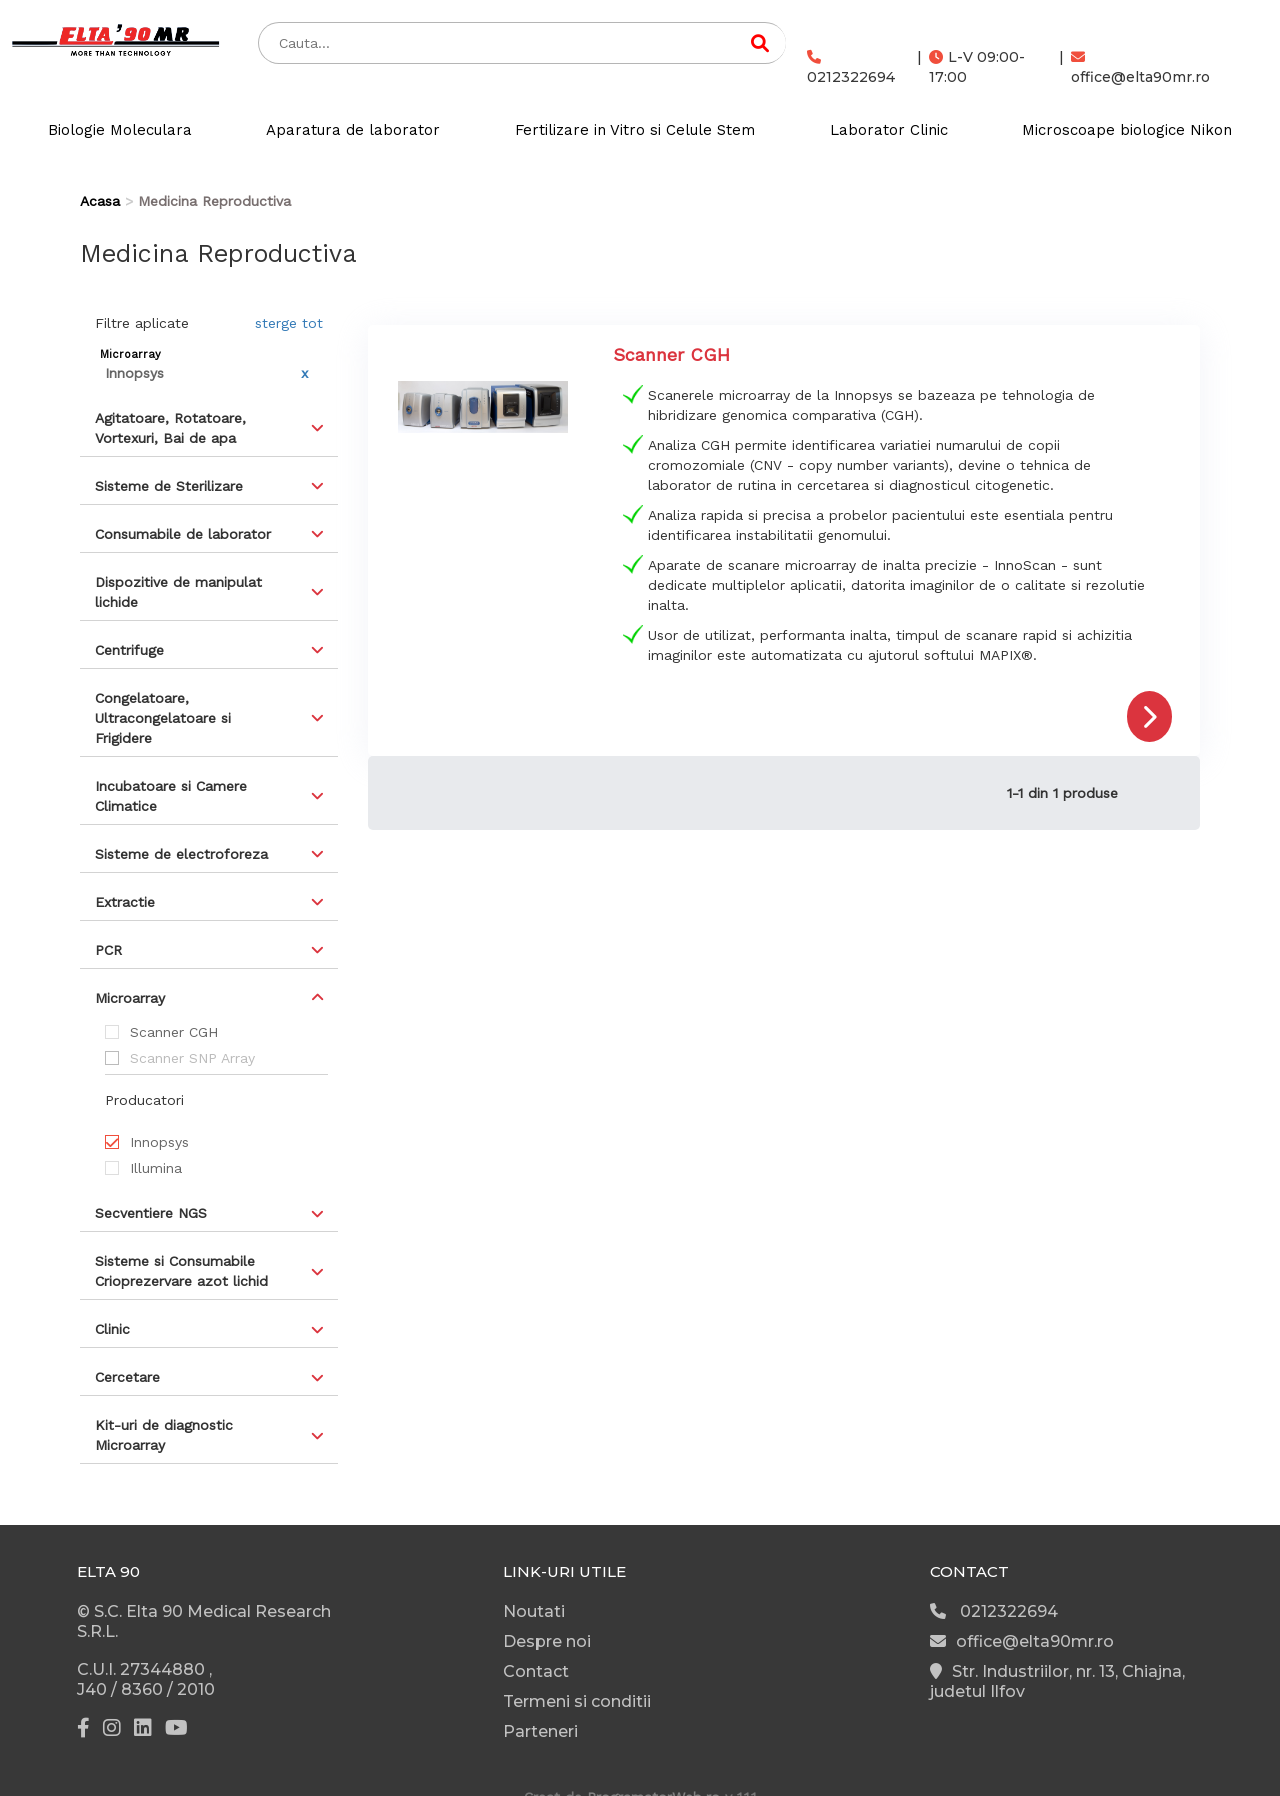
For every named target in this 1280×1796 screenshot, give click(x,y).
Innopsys (159, 1142)
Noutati (534, 1611)
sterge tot (289, 323)
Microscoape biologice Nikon (1127, 130)
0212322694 (851, 68)
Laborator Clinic (889, 130)
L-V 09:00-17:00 (977, 67)
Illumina (156, 1168)
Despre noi (547, 1641)
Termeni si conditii (577, 1701)
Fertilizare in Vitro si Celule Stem (635, 130)
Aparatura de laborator (353, 130)
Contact (536, 1671)
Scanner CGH (174, 1032)
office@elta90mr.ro (1140, 68)
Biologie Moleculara (120, 130)
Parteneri (540, 1731)
